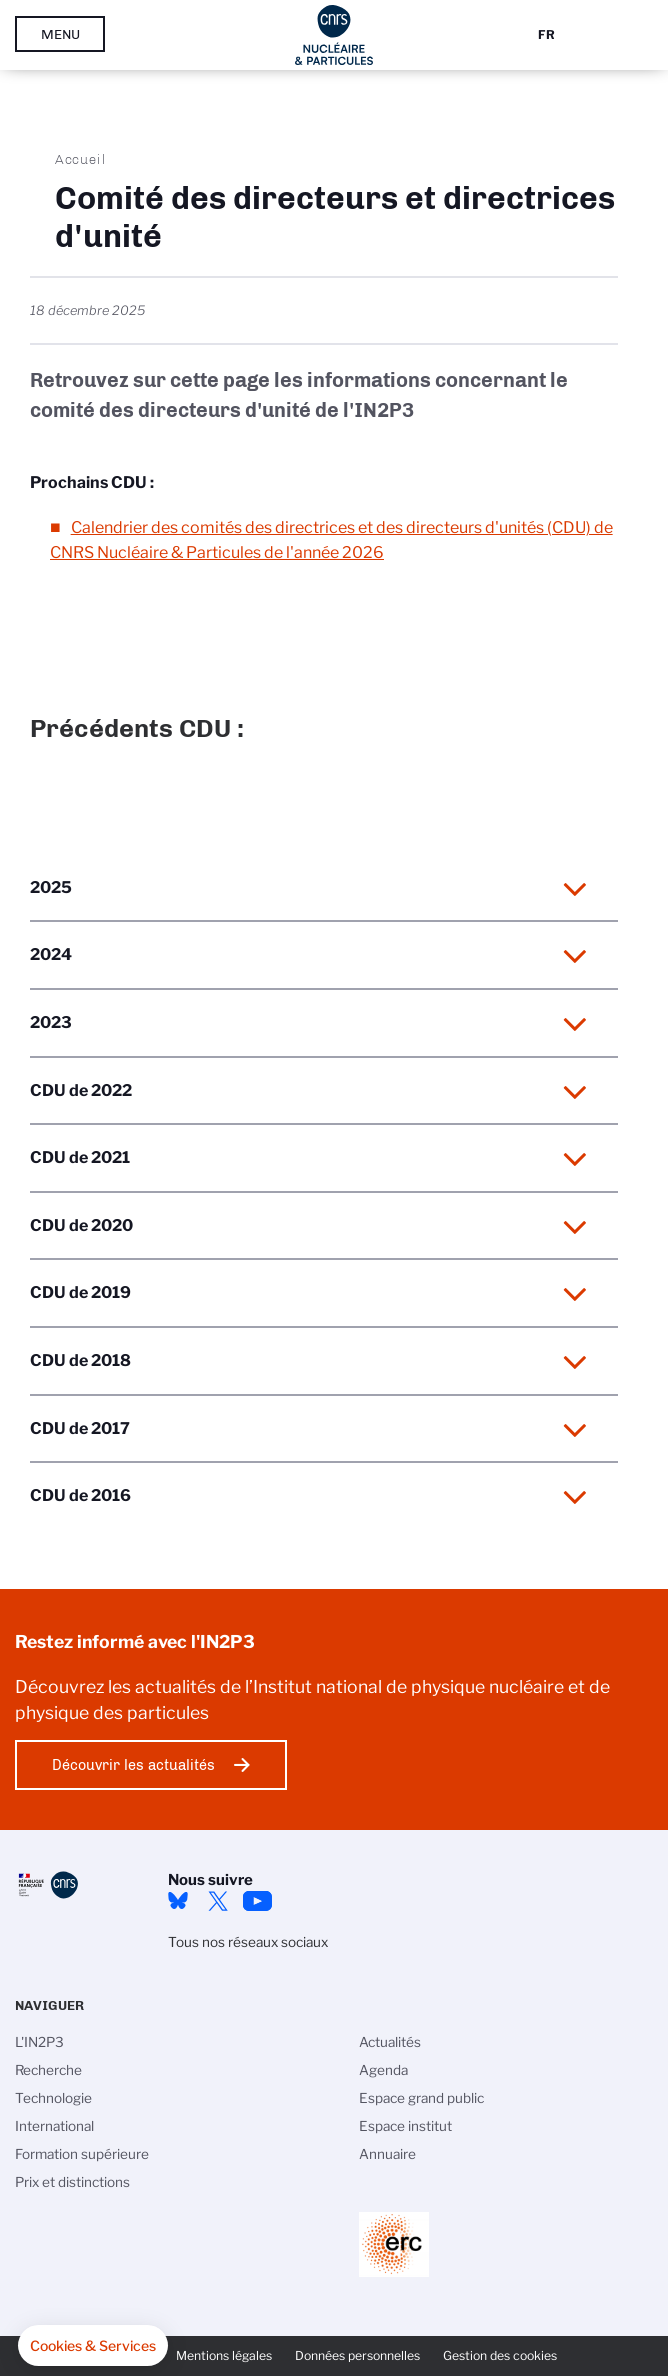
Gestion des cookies (500, 2355)
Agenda (383, 2070)
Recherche (48, 2070)
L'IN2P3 (39, 2042)
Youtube (258, 1901)
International (54, 2126)
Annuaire (387, 2154)
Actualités (390, 2042)
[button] (93, 2346)
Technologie (53, 2098)
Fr (546, 34)
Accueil (81, 159)
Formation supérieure (82, 2154)
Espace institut (405, 2126)
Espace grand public (421, 2098)
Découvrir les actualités (133, 1765)
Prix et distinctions (72, 2182)
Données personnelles (357, 2355)
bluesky (178, 1901)
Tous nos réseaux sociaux (248, 1942)
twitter (218, 1901)
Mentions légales (224, 2355)
